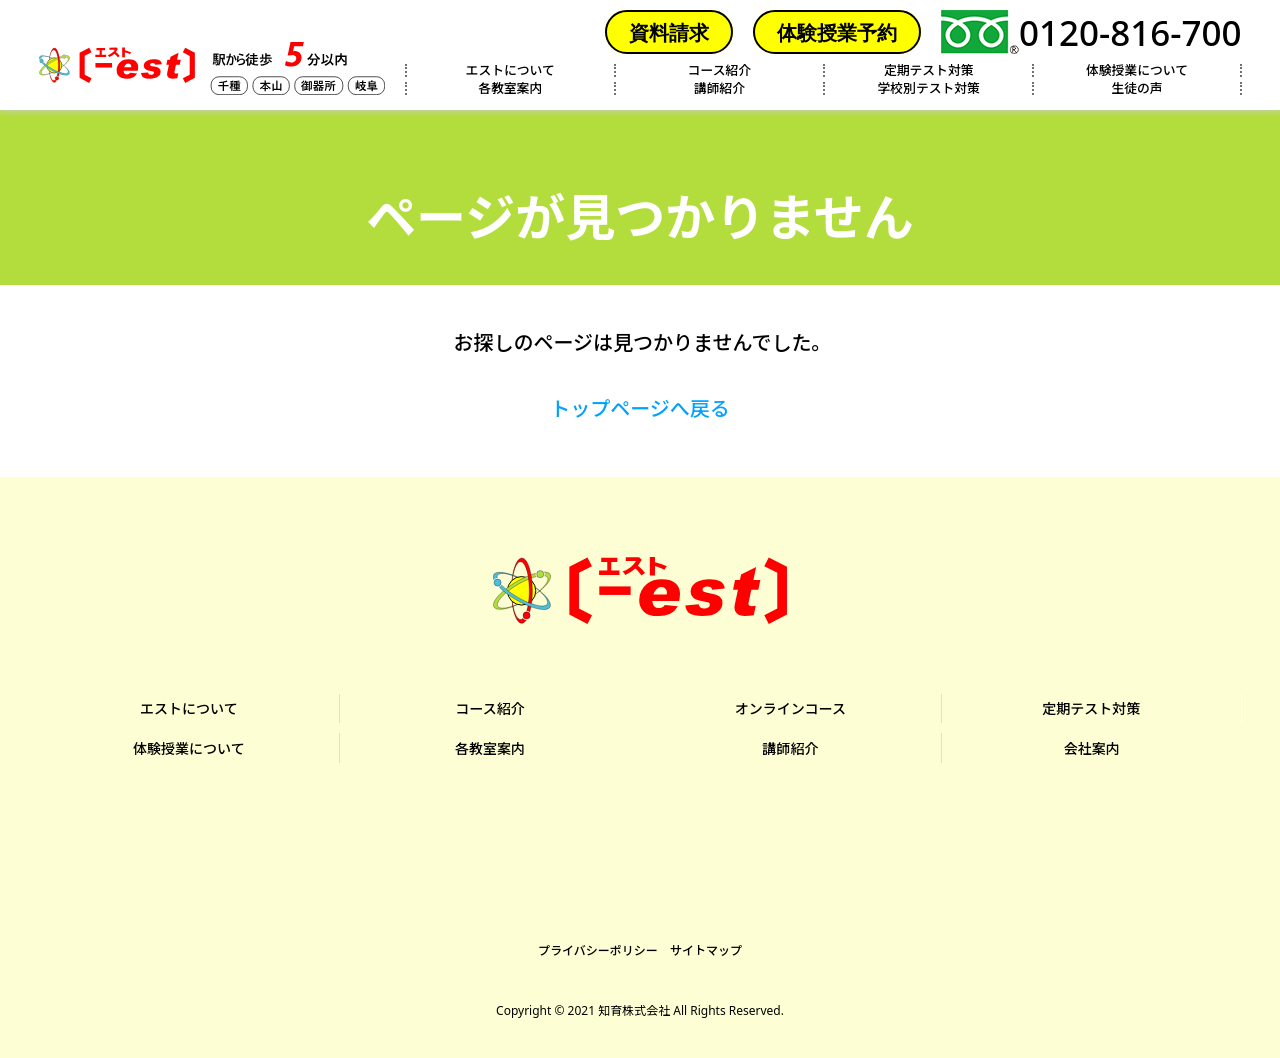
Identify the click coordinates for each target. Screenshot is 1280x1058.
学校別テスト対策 (929, 88)
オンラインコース (790, 707)
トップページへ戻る (640, 408)
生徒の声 (1136, 88)
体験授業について (1137, 70)
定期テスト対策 (929, 70)
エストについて (510, 70)
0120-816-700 (1091, 32)
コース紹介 (719, 70)
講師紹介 (719, 88)
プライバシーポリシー (598, 945)
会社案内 (1091, 744)
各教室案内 (510, 88)
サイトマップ (706, 945)
